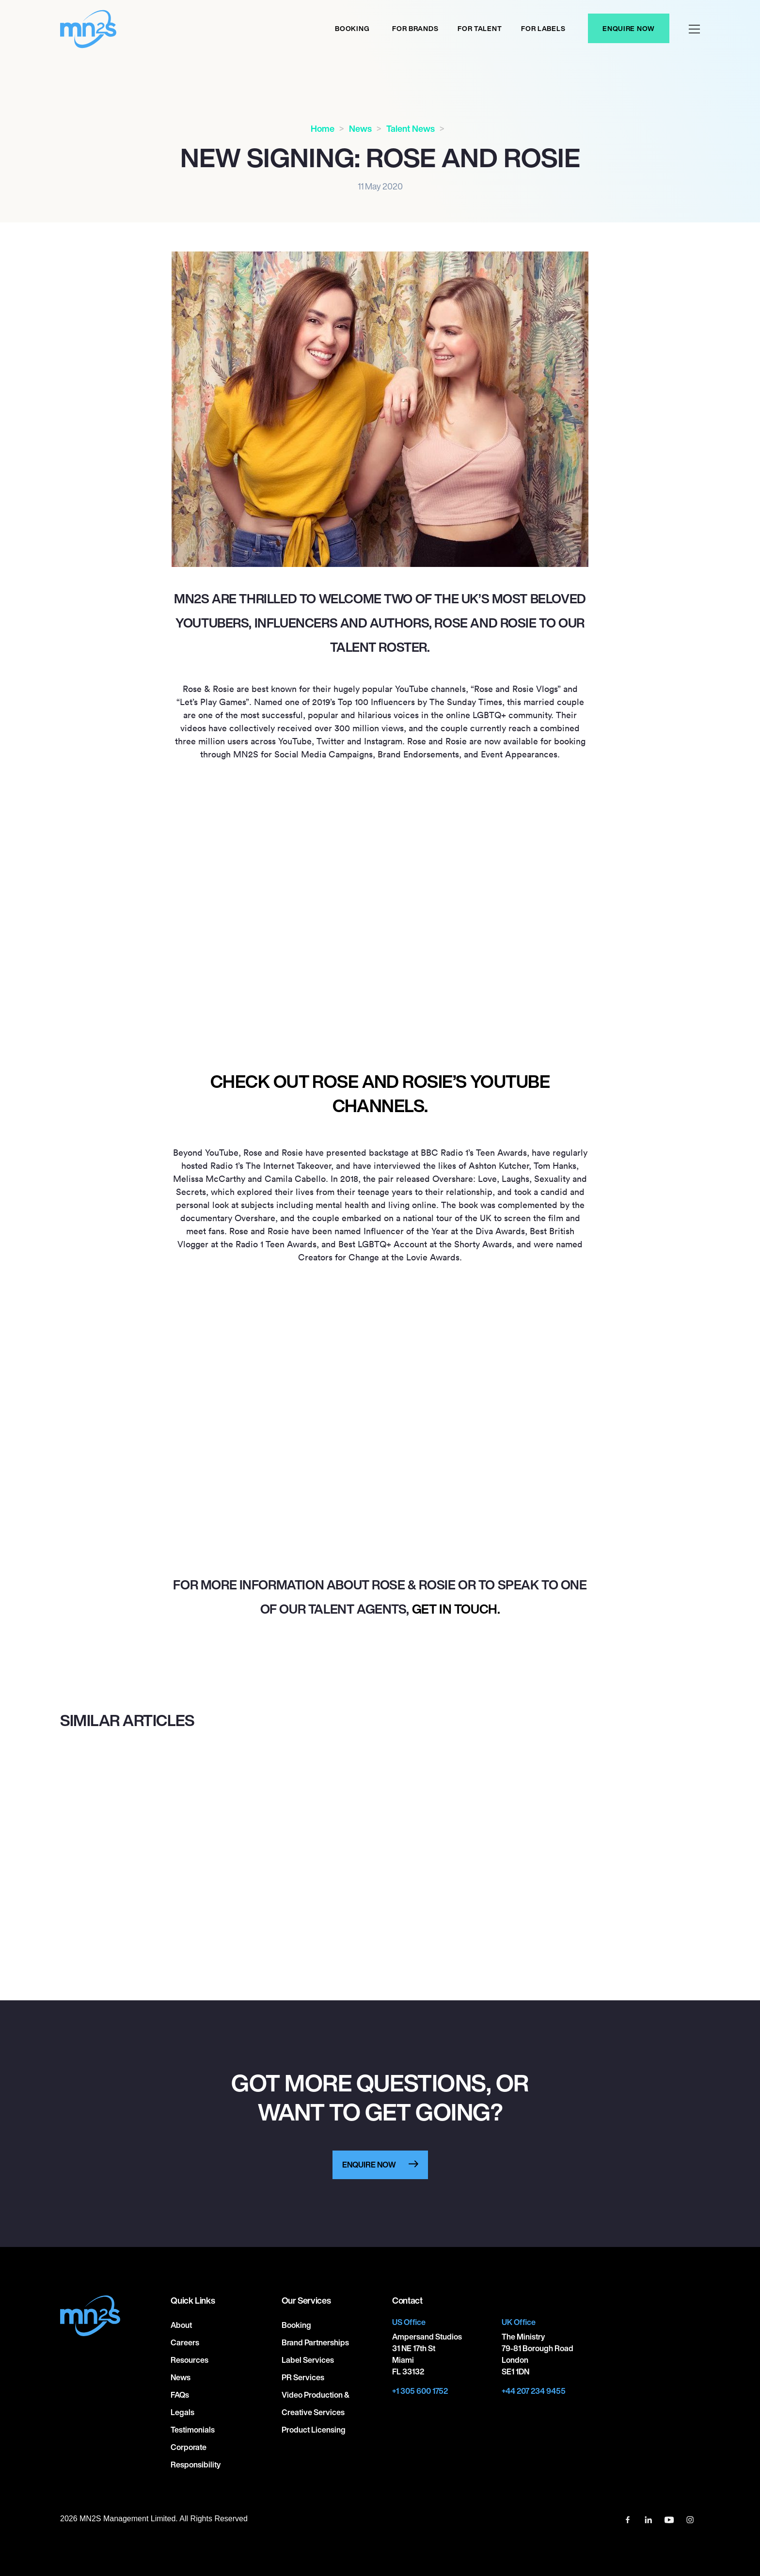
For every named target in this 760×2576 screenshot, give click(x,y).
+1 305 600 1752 (420, 2391)
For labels (543, 28)
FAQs (180, 2395)
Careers (185, 2342)
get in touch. (456, 1609)
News (360, 128)
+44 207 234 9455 (534, 2391)
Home (322, 128)
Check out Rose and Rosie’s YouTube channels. (380, 1093)
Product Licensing (314, 2429)
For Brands (415, 28)
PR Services (303, 2377)
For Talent (480, 28)
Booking (352, 28)
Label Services (308, 2360)
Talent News (410, 128)
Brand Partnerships (315, 2342)
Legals (182, 2412)
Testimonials (193, 2429)
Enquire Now (628, 28)
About (181, 2325)
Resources (189, 2360)
